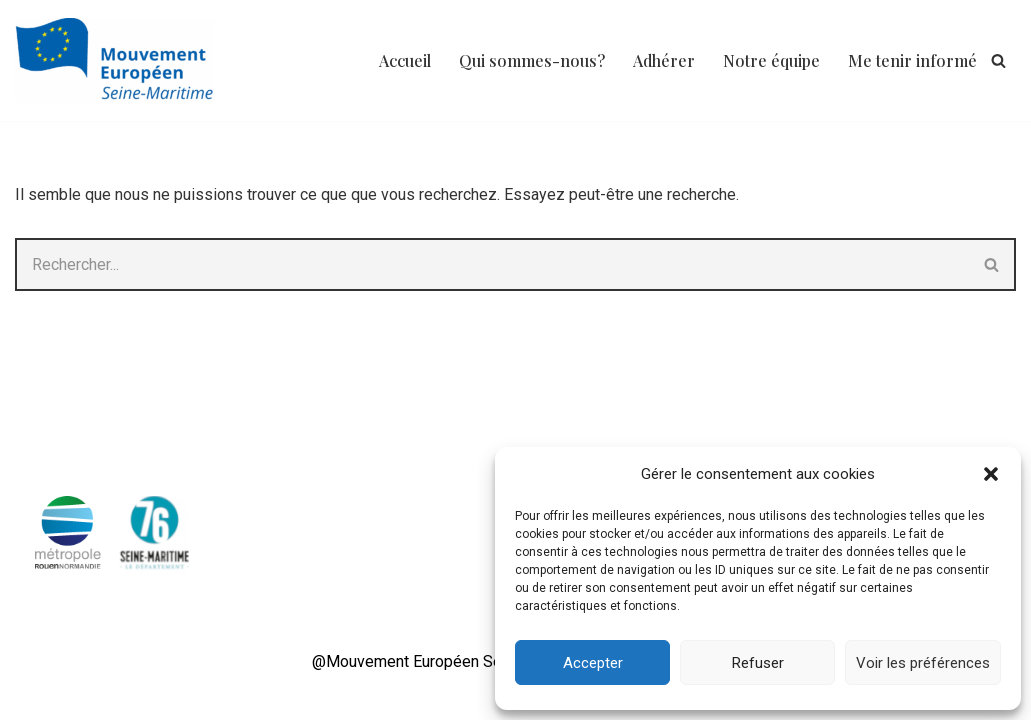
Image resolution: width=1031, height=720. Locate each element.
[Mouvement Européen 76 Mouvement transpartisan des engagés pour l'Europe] (120, 60)
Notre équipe (771, 60)
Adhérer (664, 60)
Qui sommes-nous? (532, 60)
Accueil (405, 60)
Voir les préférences (923, 663)
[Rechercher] (998, 60)
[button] (991, 474)
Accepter (593, 663)
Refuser (758, 663)
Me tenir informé (912, 60)
